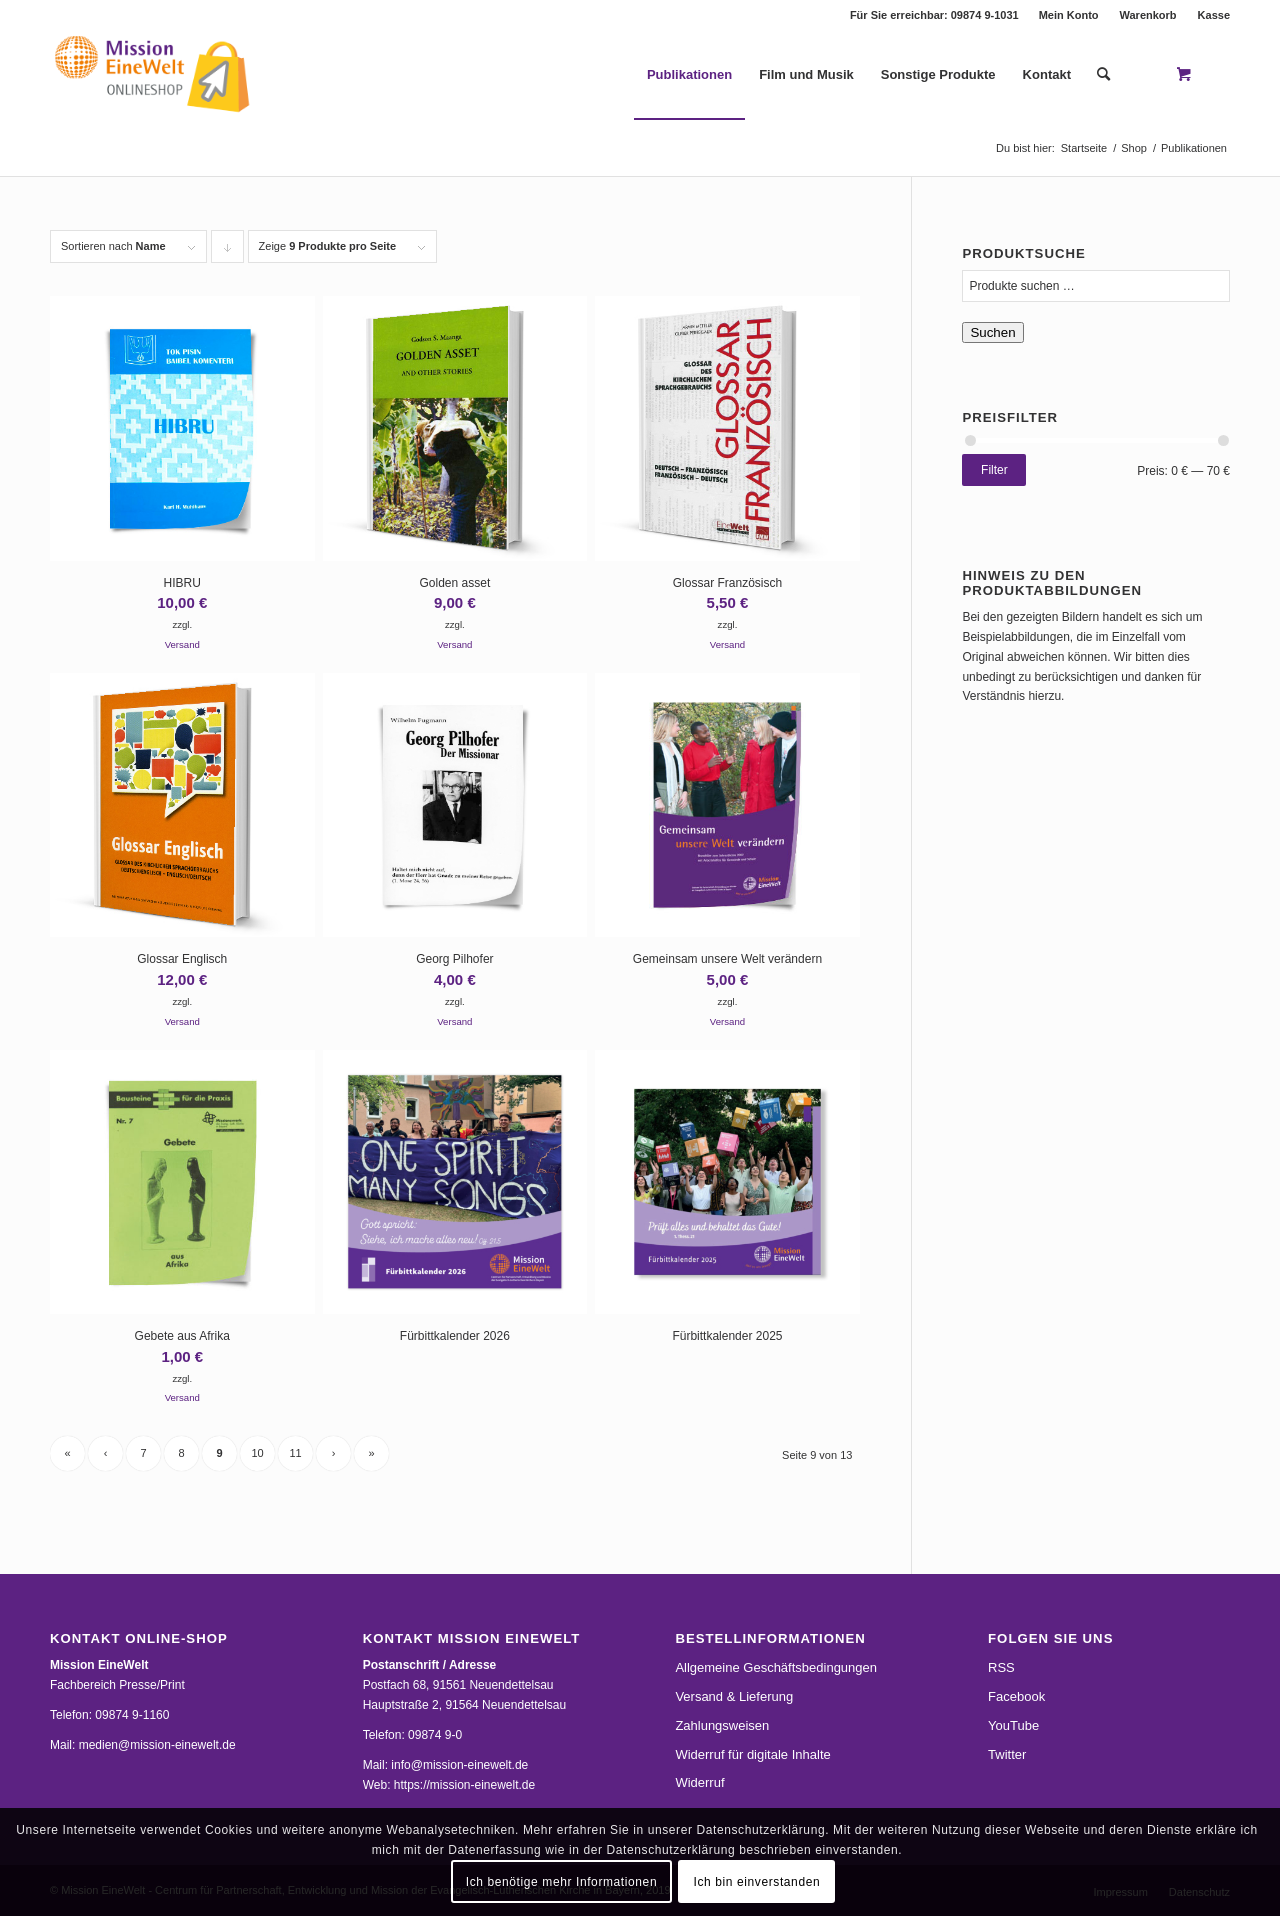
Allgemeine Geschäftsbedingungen (776, 1667)
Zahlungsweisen (722, 1725)
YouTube (1013, 1725)
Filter (994, 470)
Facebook (1016, 1696)
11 (295, 1453)
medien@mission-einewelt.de (157, 1745)
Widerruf (699, 1782)
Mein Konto (1069, 15)
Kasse (1214, 15)
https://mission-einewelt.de (464, 1785)
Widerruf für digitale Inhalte (752, 1754)
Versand (182, 644)
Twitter (1007, 1754)
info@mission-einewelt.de (459, 1765)
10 (257, 1453)
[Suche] (1103, 75)
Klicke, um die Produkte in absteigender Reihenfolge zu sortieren (228, 251)
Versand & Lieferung (734, 1696)
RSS (1001, 1667)
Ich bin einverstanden (757, 1882)
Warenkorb (1148, 15)
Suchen (992, 332)
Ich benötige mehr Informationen (561, 1882)
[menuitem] (1069, 15)
